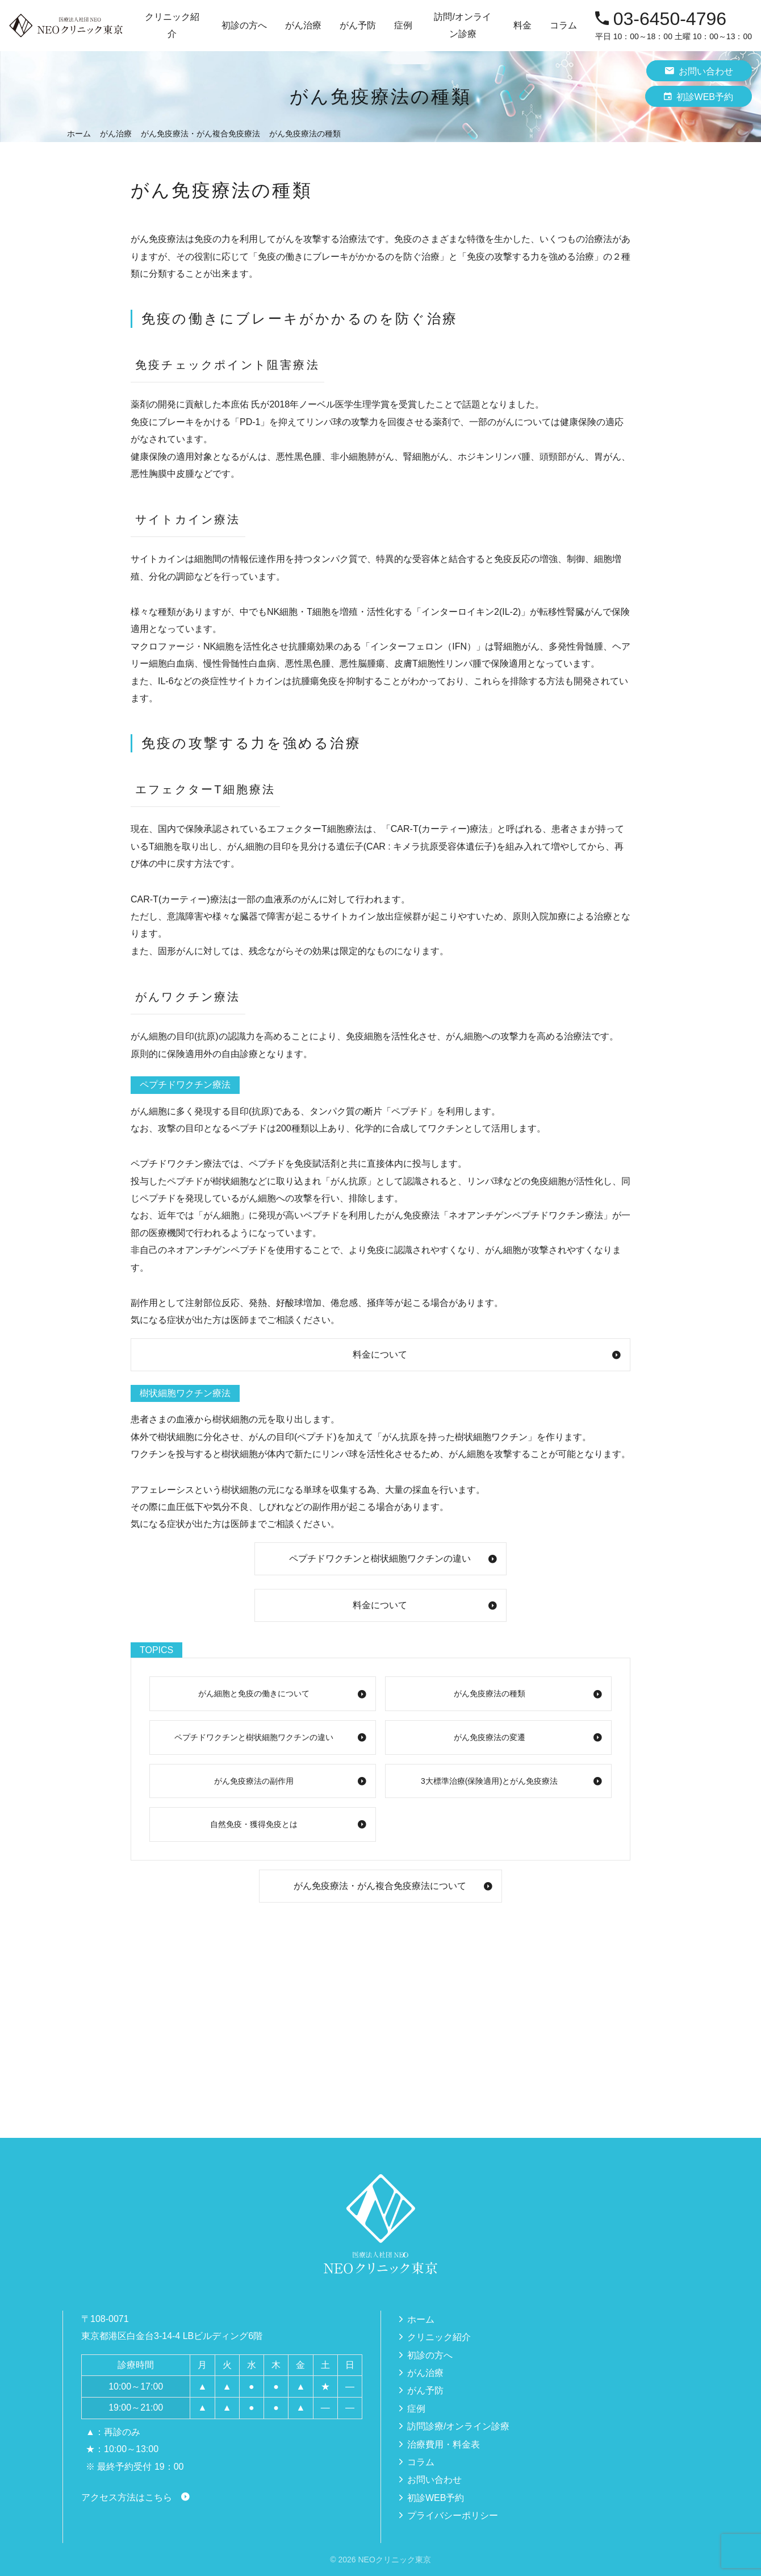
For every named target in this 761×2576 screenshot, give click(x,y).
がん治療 (425, 2373)
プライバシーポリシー (452, 2515)
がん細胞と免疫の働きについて (254, 1693)
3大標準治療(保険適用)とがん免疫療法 (489, 1781)
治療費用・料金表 (443, 2444)
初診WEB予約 (698, 96)
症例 (403, 25)
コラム (563, 25)
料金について (380, 1354)
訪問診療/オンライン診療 (458, 2426)
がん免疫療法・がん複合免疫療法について (380, 1886)
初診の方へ (244, 25)
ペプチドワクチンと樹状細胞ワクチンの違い (380, 1558)
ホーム (420, 2319)
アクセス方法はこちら (126, 2497)
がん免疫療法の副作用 (254, 1781)
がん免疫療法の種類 (489, 1693)
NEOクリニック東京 (394, 2559)
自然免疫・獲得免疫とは (254, 1824)
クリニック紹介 (439, 2337)
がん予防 (425, 2390)
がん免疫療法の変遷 (489, 1737)
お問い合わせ (699, 70)
